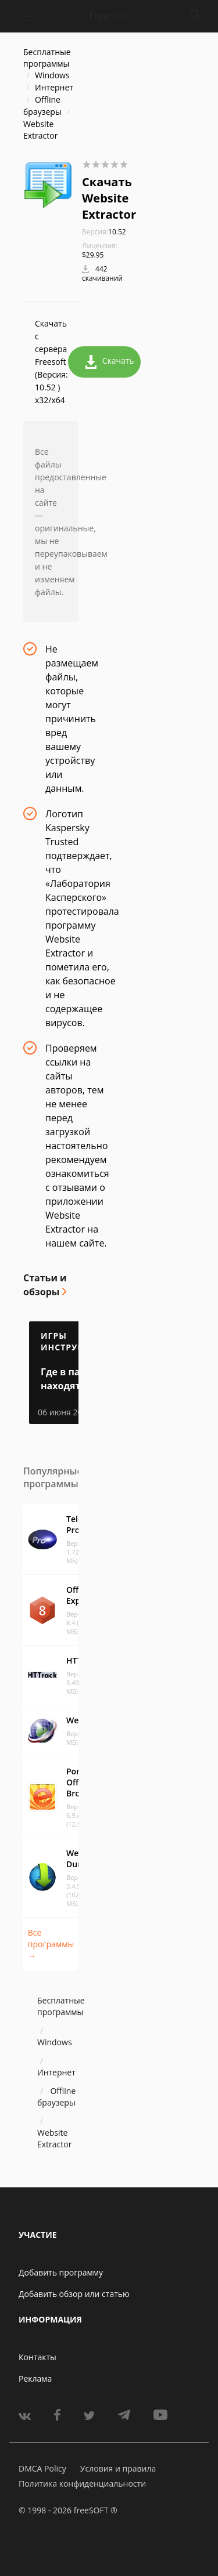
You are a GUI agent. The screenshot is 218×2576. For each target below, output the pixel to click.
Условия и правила (118, 2468)
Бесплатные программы (47, 57)
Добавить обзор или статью (74, 2293)
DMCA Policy (42, 2468)
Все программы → (51, 1944)
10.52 (104, 232)
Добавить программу (61, 2272)
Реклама (35, 2378)
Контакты (37, 2357)
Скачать (109, 362)
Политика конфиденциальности (82, 2483)
